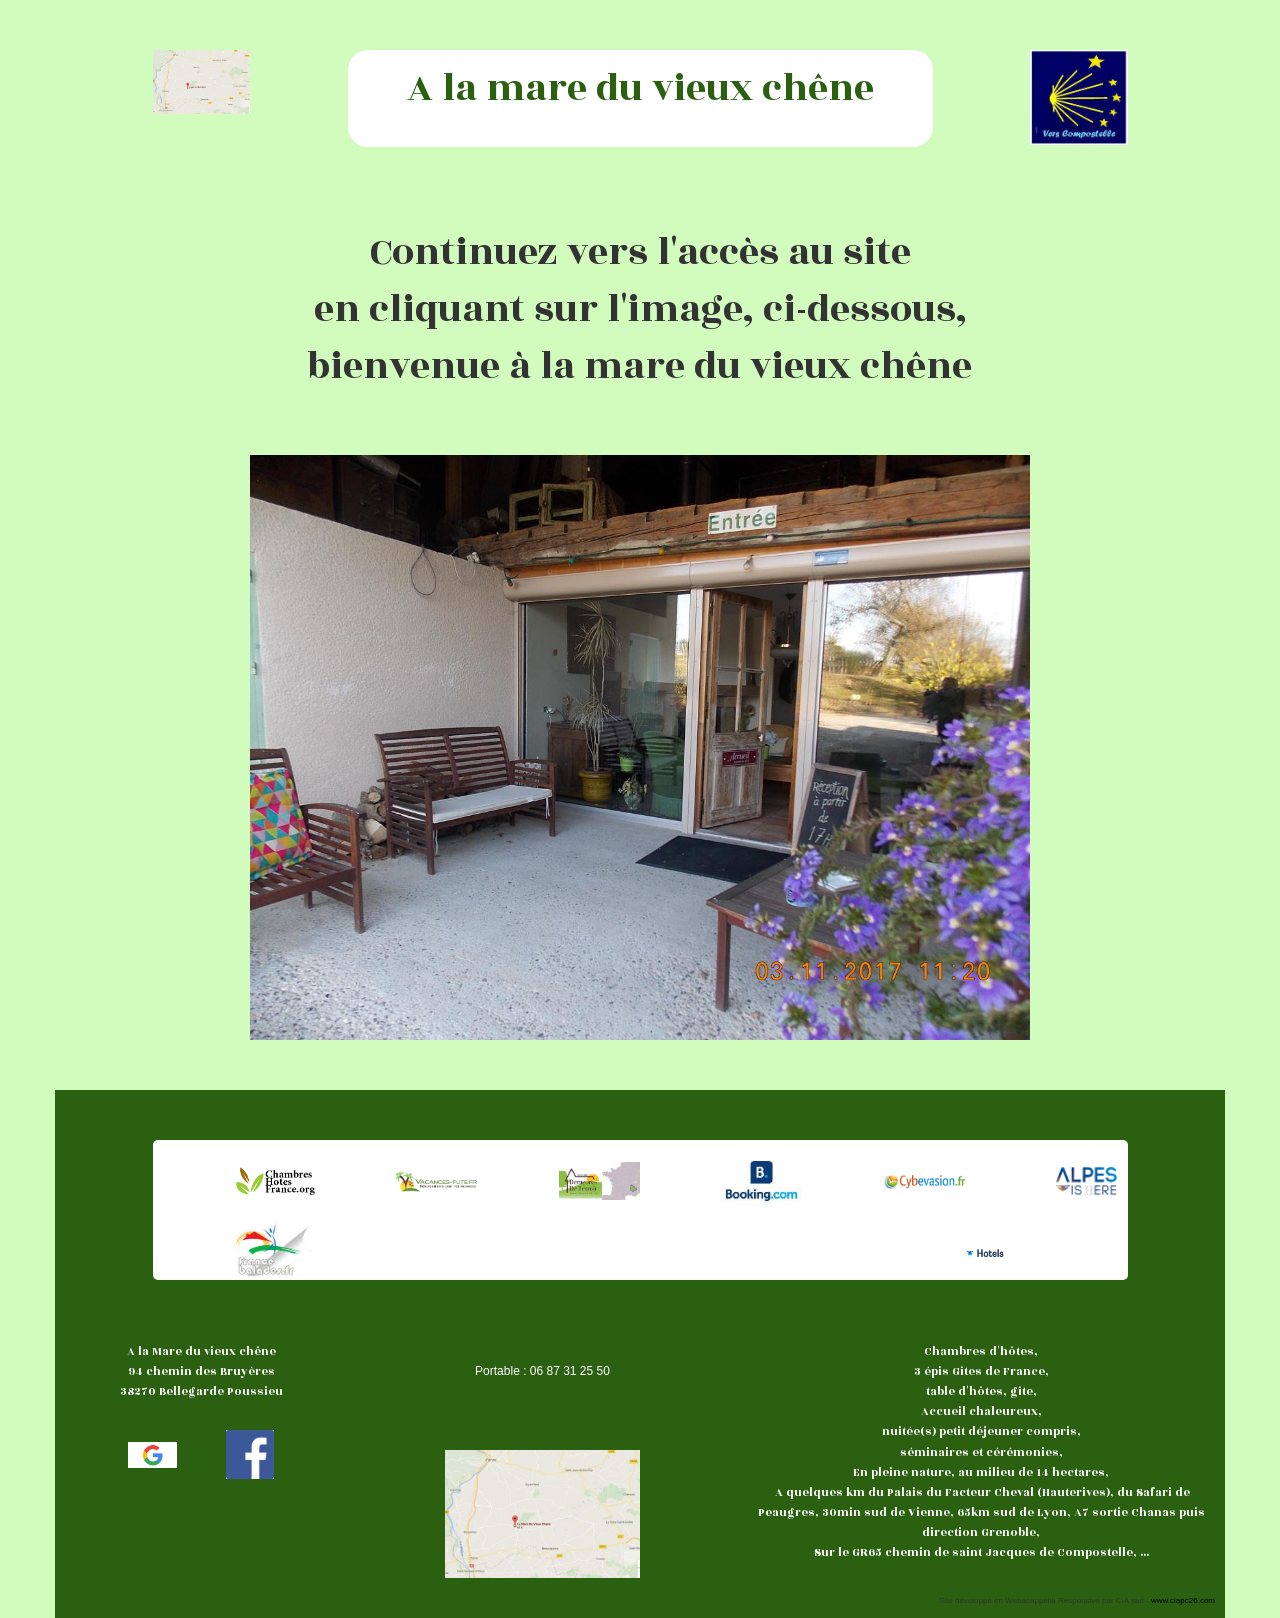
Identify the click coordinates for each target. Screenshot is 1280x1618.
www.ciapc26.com (1183, 1600)
